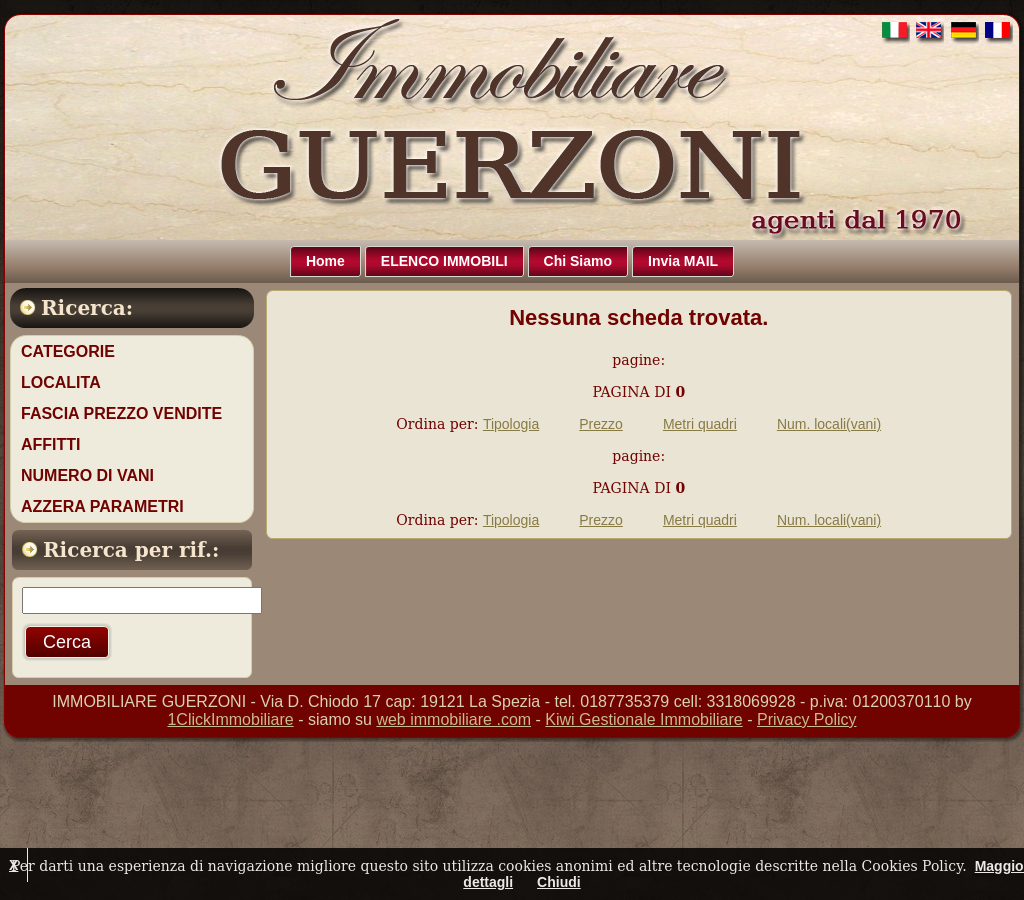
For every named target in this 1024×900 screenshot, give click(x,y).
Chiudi (559, 882)
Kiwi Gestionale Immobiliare (643, 719)
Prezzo (601, 424)
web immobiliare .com (453, 719)
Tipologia (511, 424)
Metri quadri (700, 424)
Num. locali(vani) (829, 424)
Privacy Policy (807, 719)
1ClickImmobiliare (230, 719)
